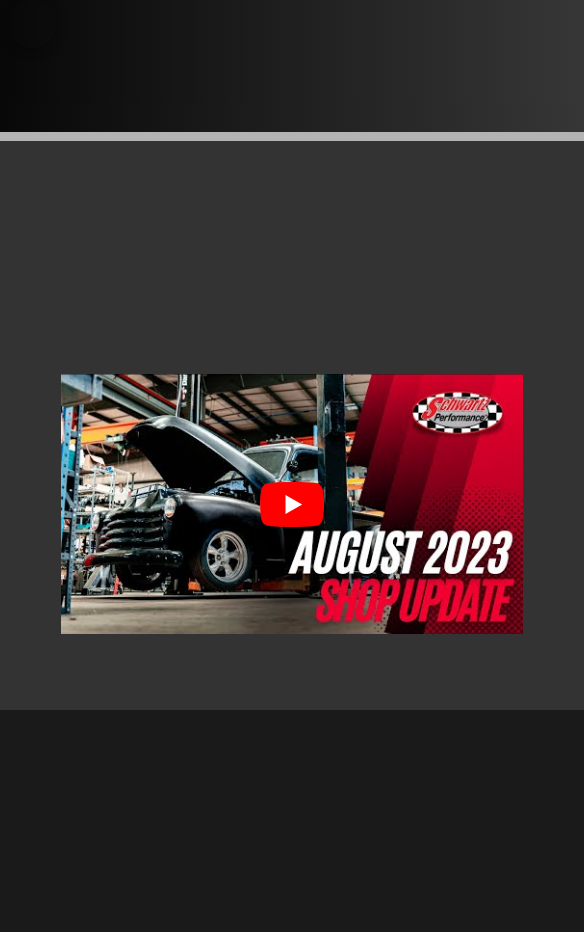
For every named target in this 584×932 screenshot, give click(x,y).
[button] (32, 24)
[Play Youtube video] (292, 504)
